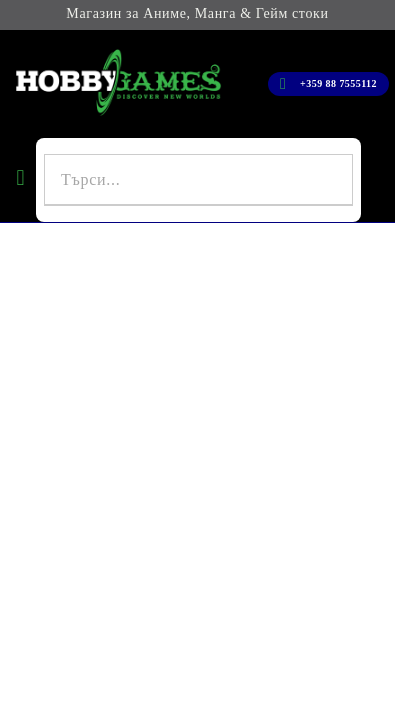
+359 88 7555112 (338, 83)
